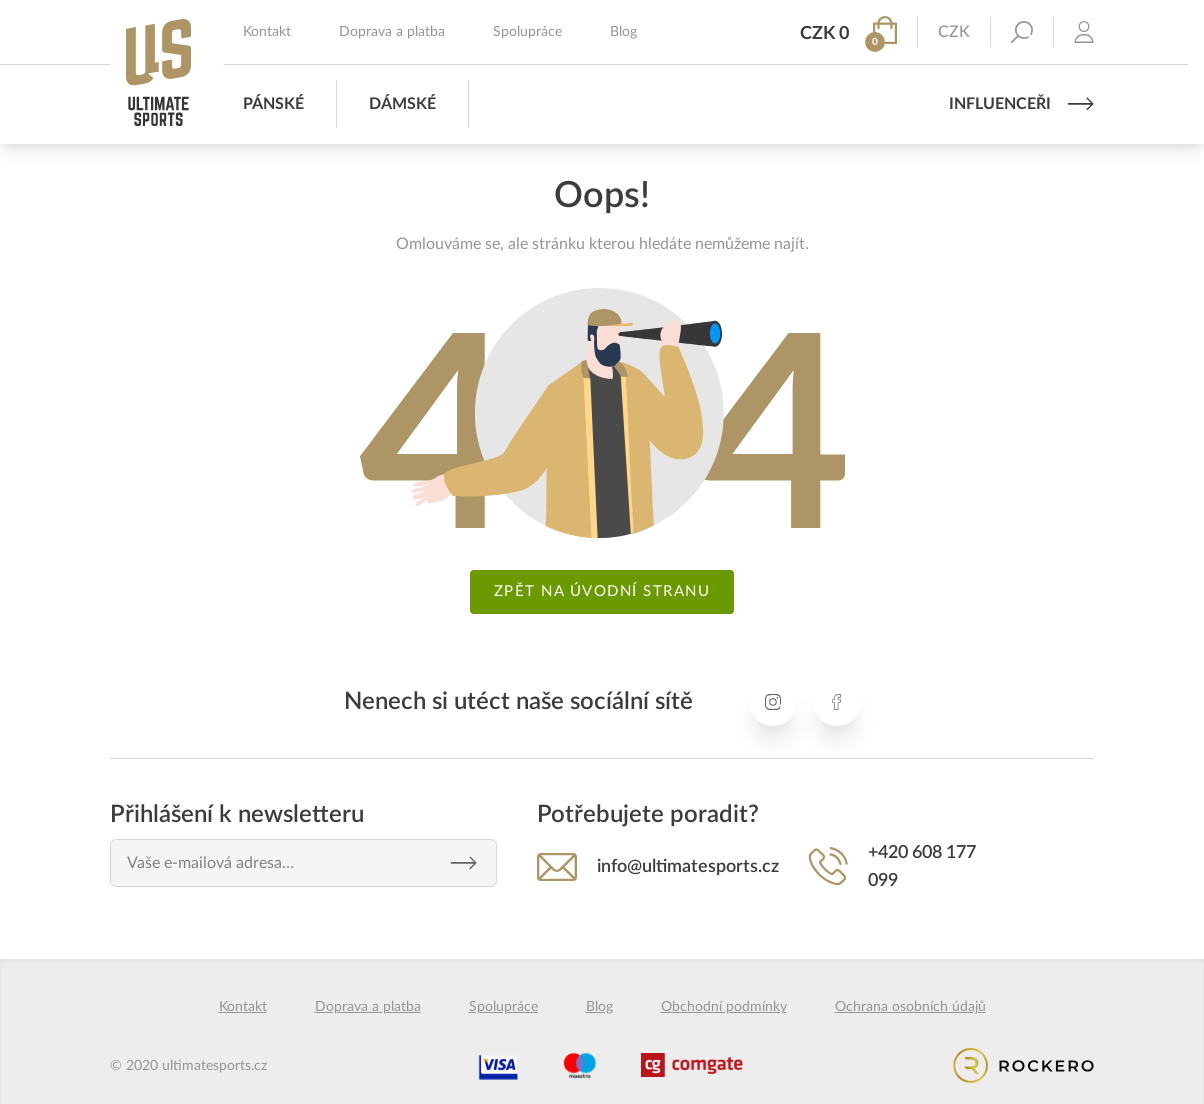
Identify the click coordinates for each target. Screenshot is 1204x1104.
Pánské (273, 104)
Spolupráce (527, 32)
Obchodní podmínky (724, 1007)
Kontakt (267, 32)
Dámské (402, 104)
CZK (954, 32)
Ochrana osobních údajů (910, 1007)
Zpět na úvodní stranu (602, 591)
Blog (623, 32)
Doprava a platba (392, 32)
